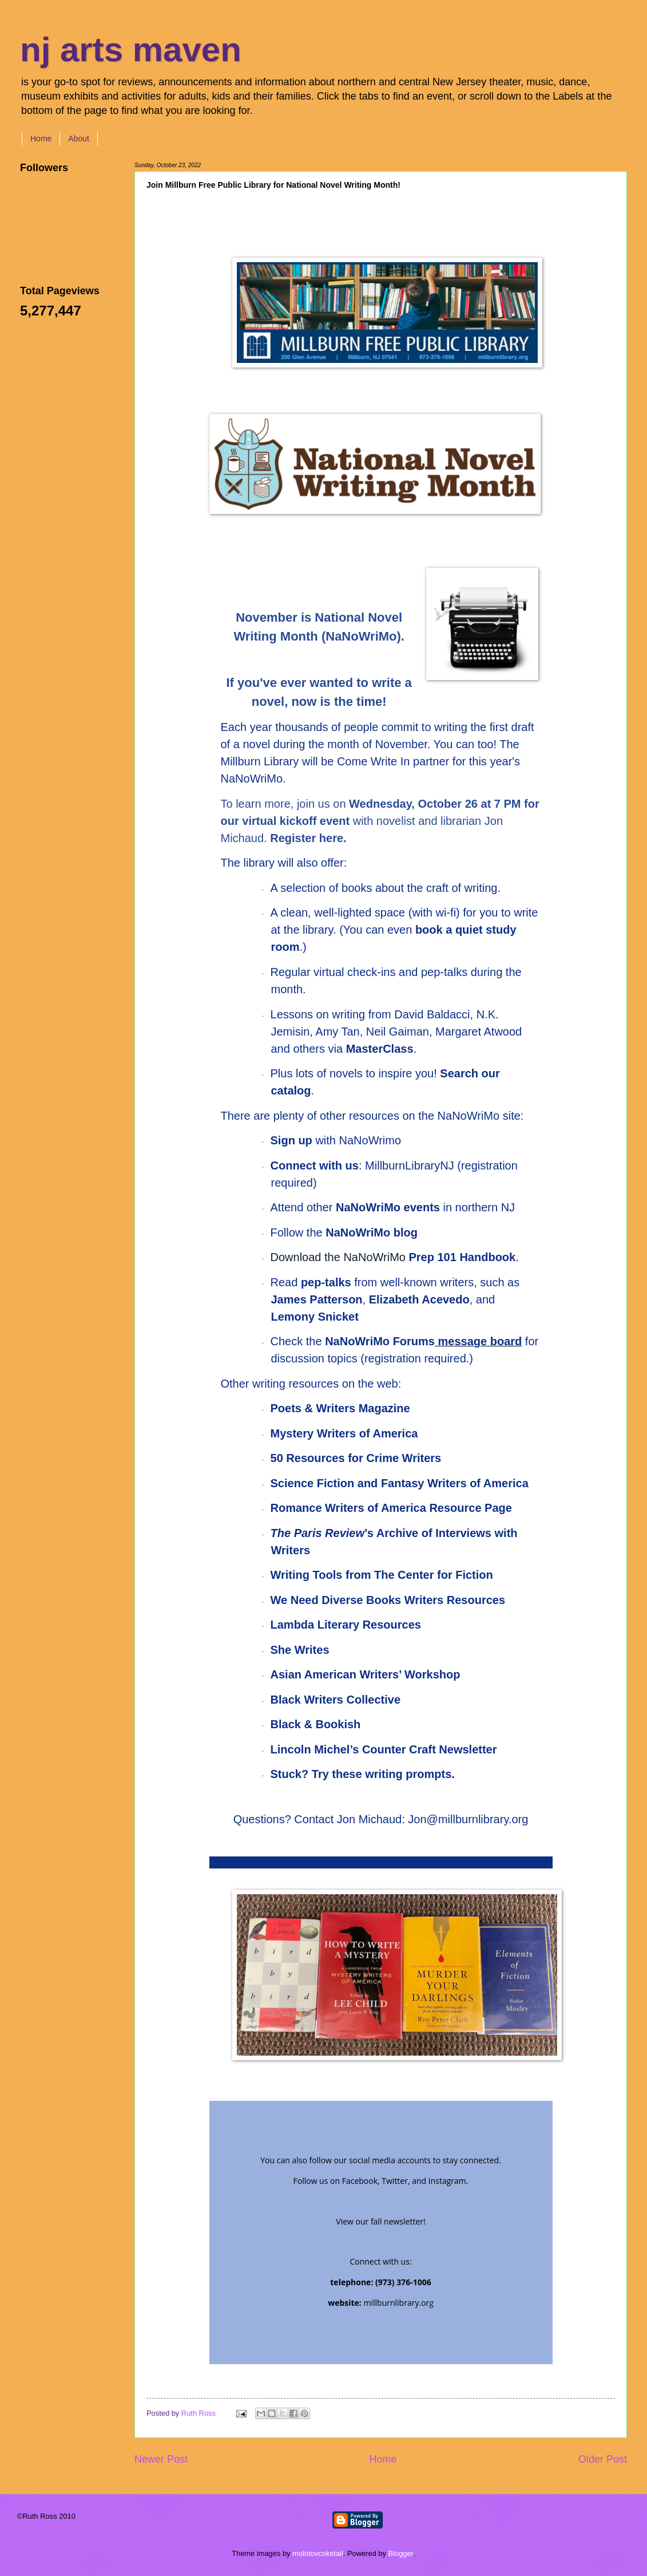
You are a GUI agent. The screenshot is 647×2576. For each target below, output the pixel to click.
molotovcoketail (317, 2553)
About (78, 138)
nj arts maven (130, 49)
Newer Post (161, 2459)
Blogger (401, 2553)
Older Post (602, 2459)
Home (40, 138)
